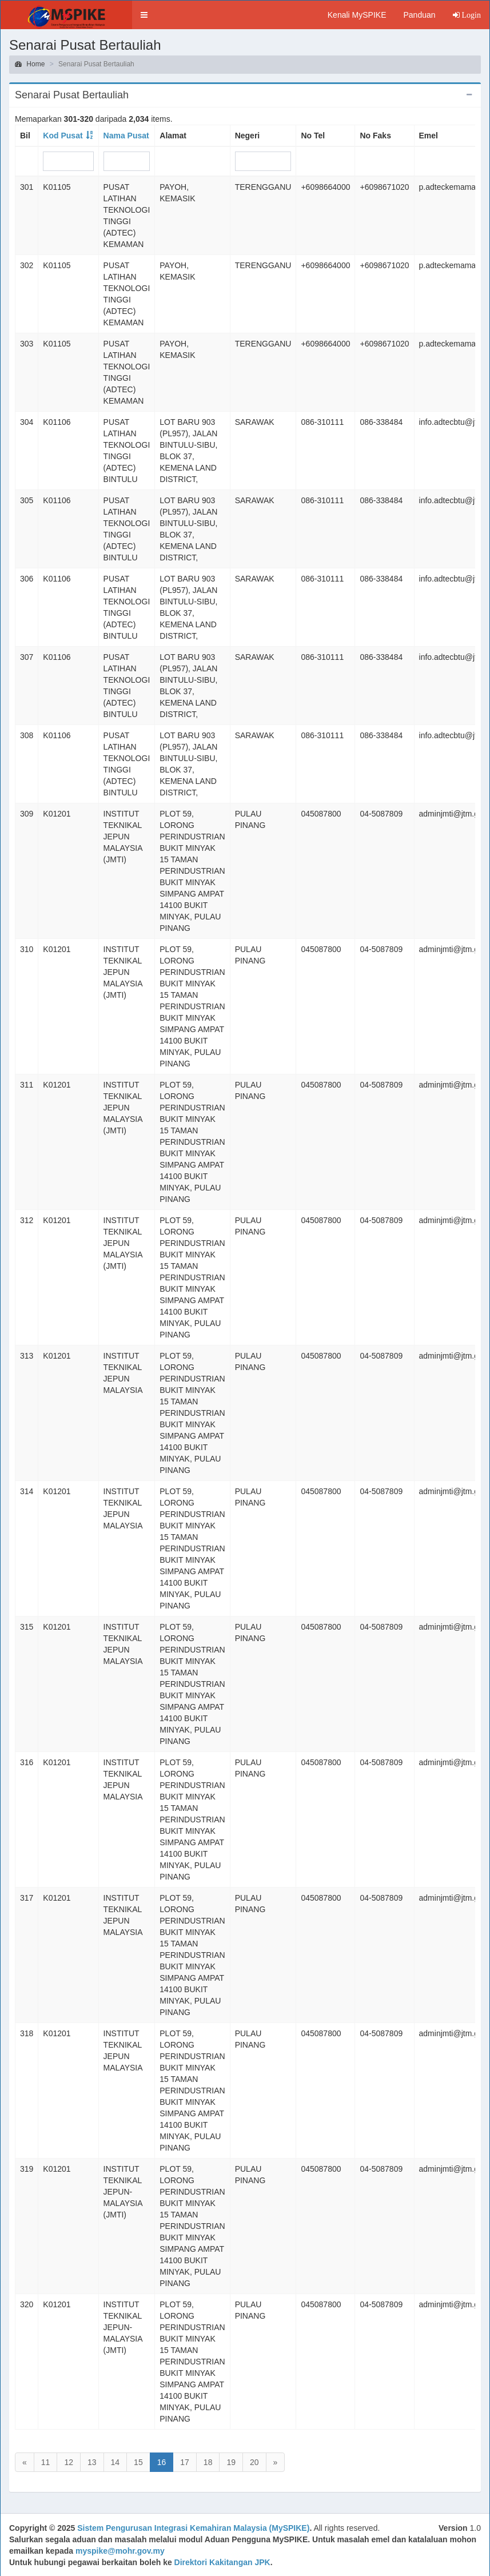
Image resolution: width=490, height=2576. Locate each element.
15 (138, 2462)
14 (115, 2462)
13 (92, 2462)
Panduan (419, 14)
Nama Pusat (126, 135)
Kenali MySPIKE (357, 14)
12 (68, 2462)
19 (231, 2462)
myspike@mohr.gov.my (120, 2550)
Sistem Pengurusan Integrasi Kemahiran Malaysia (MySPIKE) (193, 2528)
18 (208, 2462)
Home (30, 64)
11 (45, 2462)
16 (161, 2462)
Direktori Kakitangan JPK (222, 2562)
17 (184, 2462)
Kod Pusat (62, 135)
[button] (144, 15)
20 (254, 2462)
